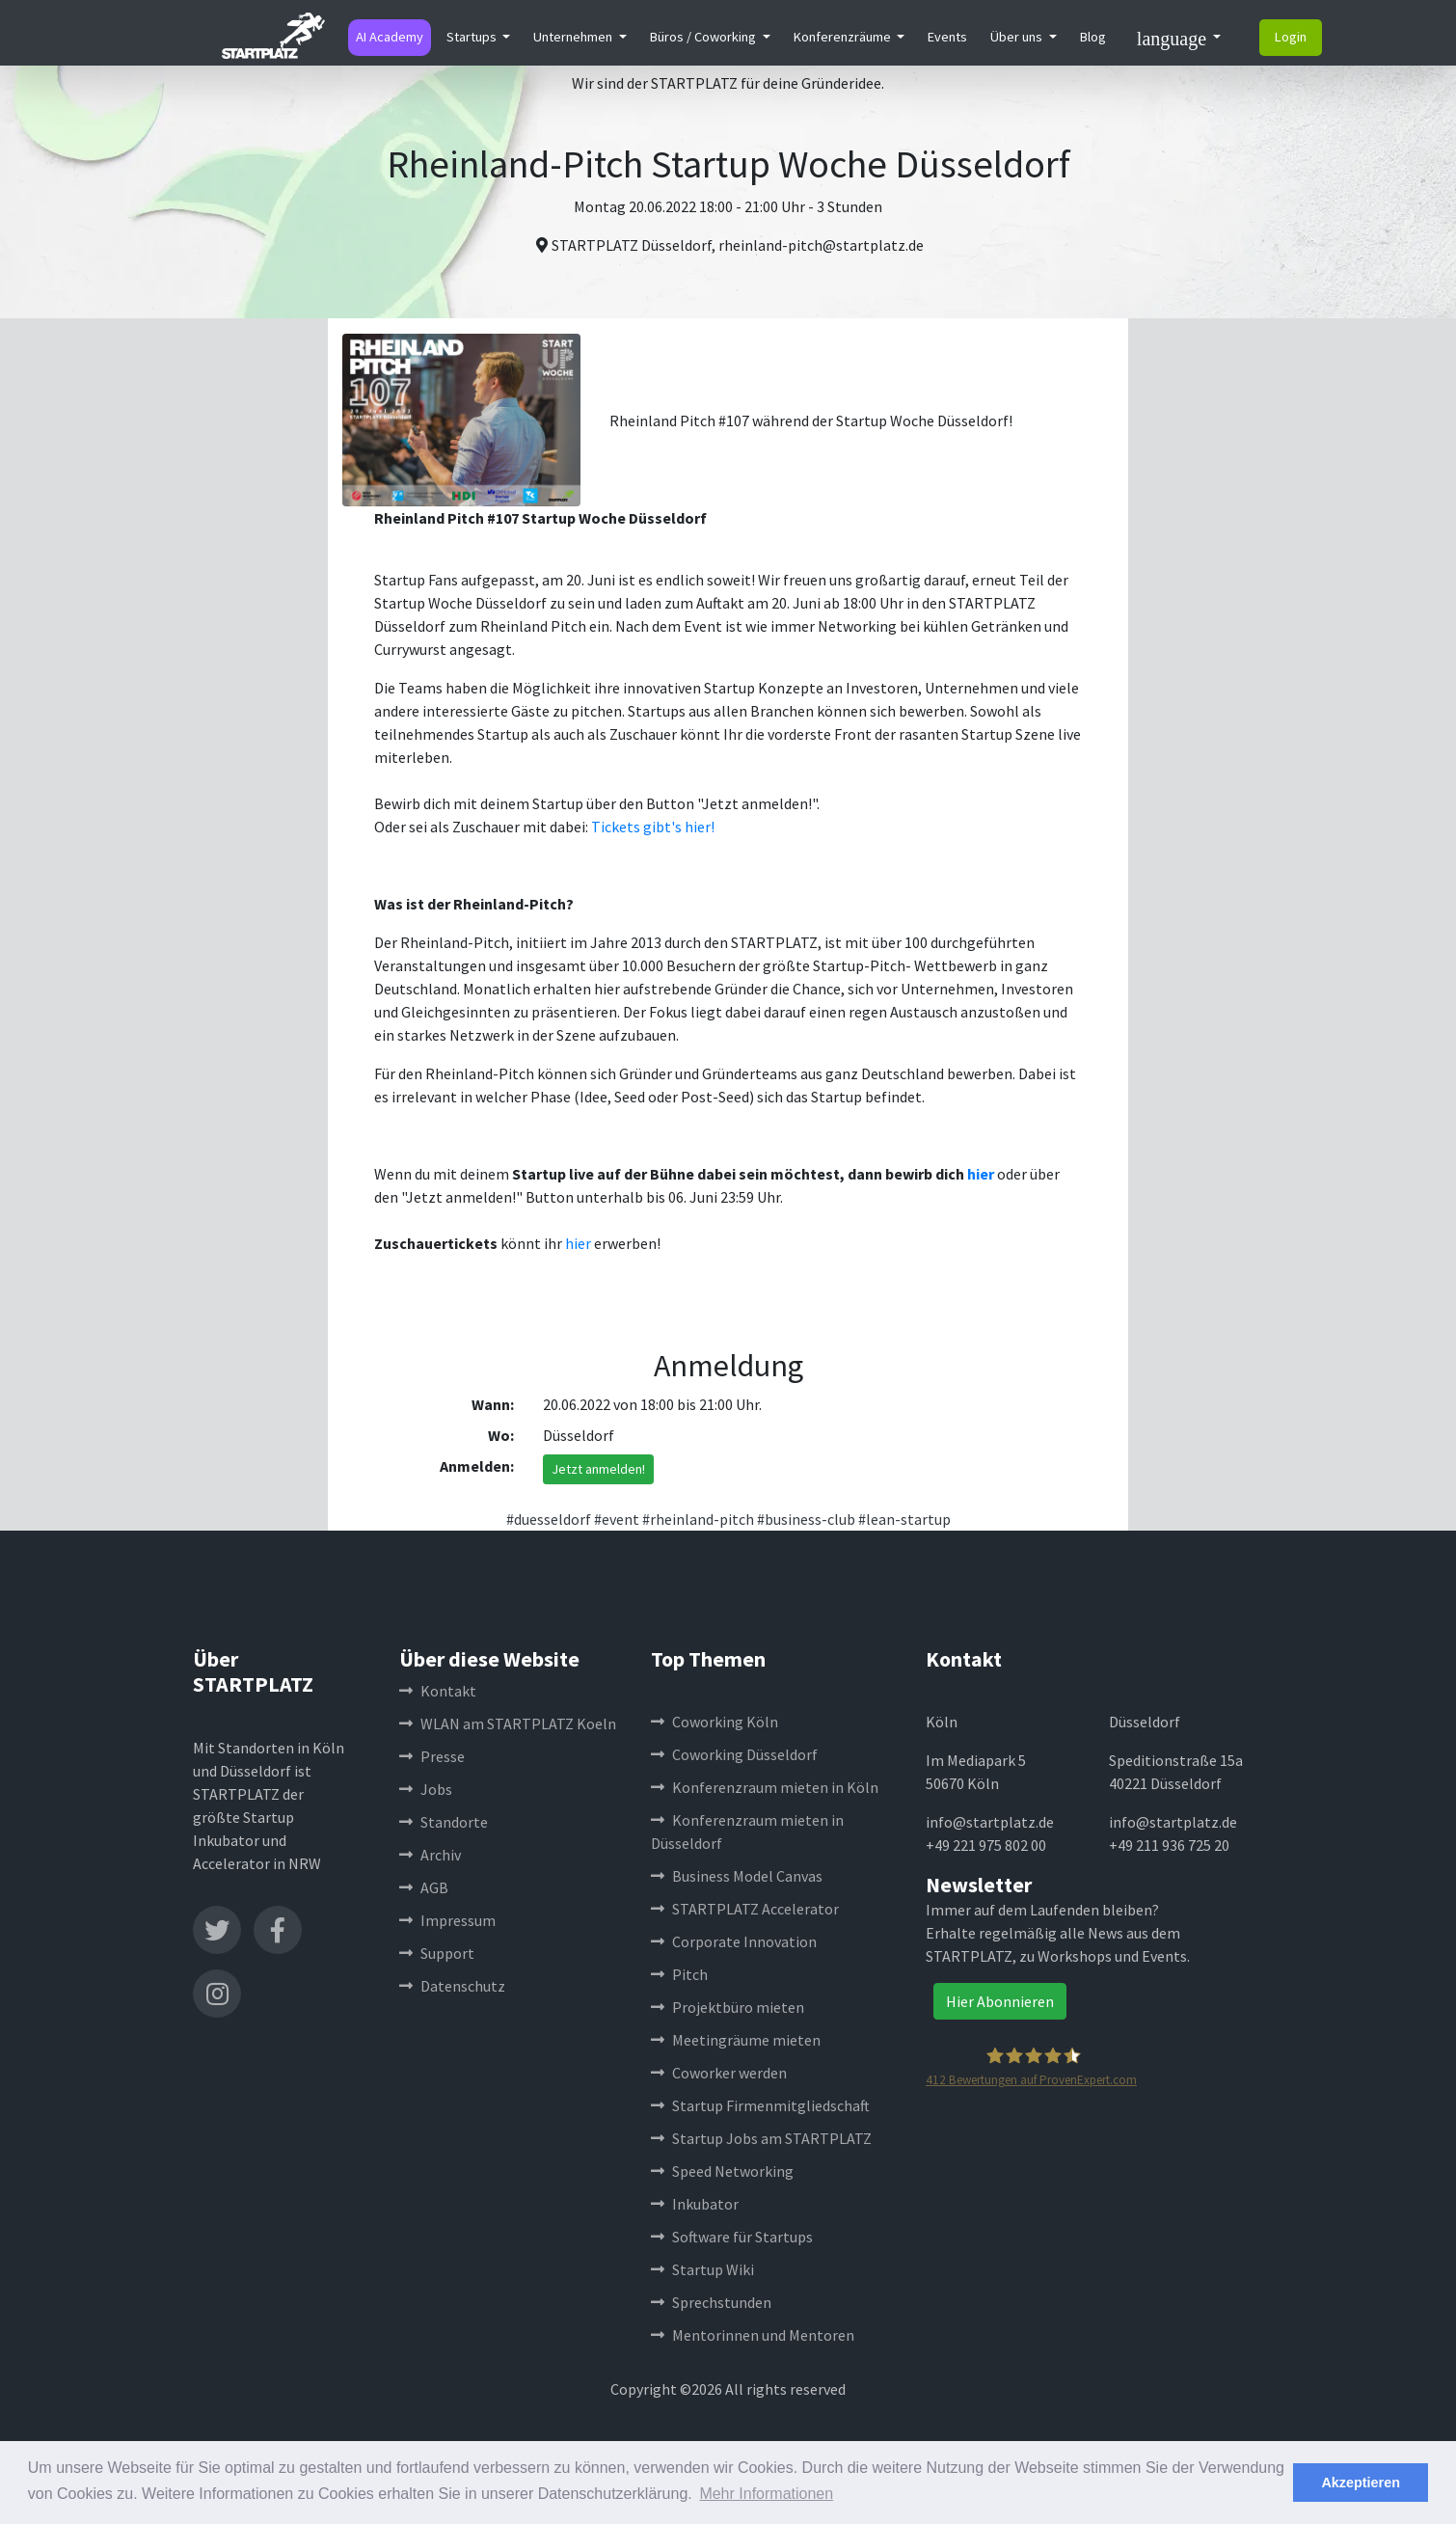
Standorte (443, 1822)
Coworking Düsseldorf (734, 1754)
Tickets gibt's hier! (653, 826)
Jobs (425, 1789)
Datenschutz (452, 1985)
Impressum (447, 1920)
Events (947, 36)
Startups (472, 36)
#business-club (806, 1519)
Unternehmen (574, 36)
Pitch (679, 1974)
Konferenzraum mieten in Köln (764, 1787)
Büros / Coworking (704, 36)
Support (436, 1953)
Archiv (430, 1854)
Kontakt (437, 1690)
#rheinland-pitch (698, 1519)
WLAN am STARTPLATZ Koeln (507, 1723)
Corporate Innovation (734, 1941)
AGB (423, 1887)
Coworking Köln (714, 1721)
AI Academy (389, 36)
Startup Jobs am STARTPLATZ (761, 2138)
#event (616, 1519)
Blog (1093, 36)
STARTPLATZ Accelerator (745, 1908)
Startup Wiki (702, 2269)
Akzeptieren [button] (1360, 2482)
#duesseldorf (548, 1519)
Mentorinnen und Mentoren (752, 2335)
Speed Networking (722, 2171)
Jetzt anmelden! (598, 1469)
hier (980, 1173)
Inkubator (695, 2203)
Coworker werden (719, 2072)
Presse (432, 1756)
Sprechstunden (711, 2302)
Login (1291, 36)
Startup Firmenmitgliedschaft (760, 2105)
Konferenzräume (844, 36)
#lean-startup (904, 1519)
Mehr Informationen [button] (766, 2493)
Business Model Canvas (736, 1876)
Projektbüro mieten (727, 2007)
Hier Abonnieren (1000, 2001)
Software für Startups (732, 2236)
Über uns (1017, 36)
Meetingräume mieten (736, 2039)
